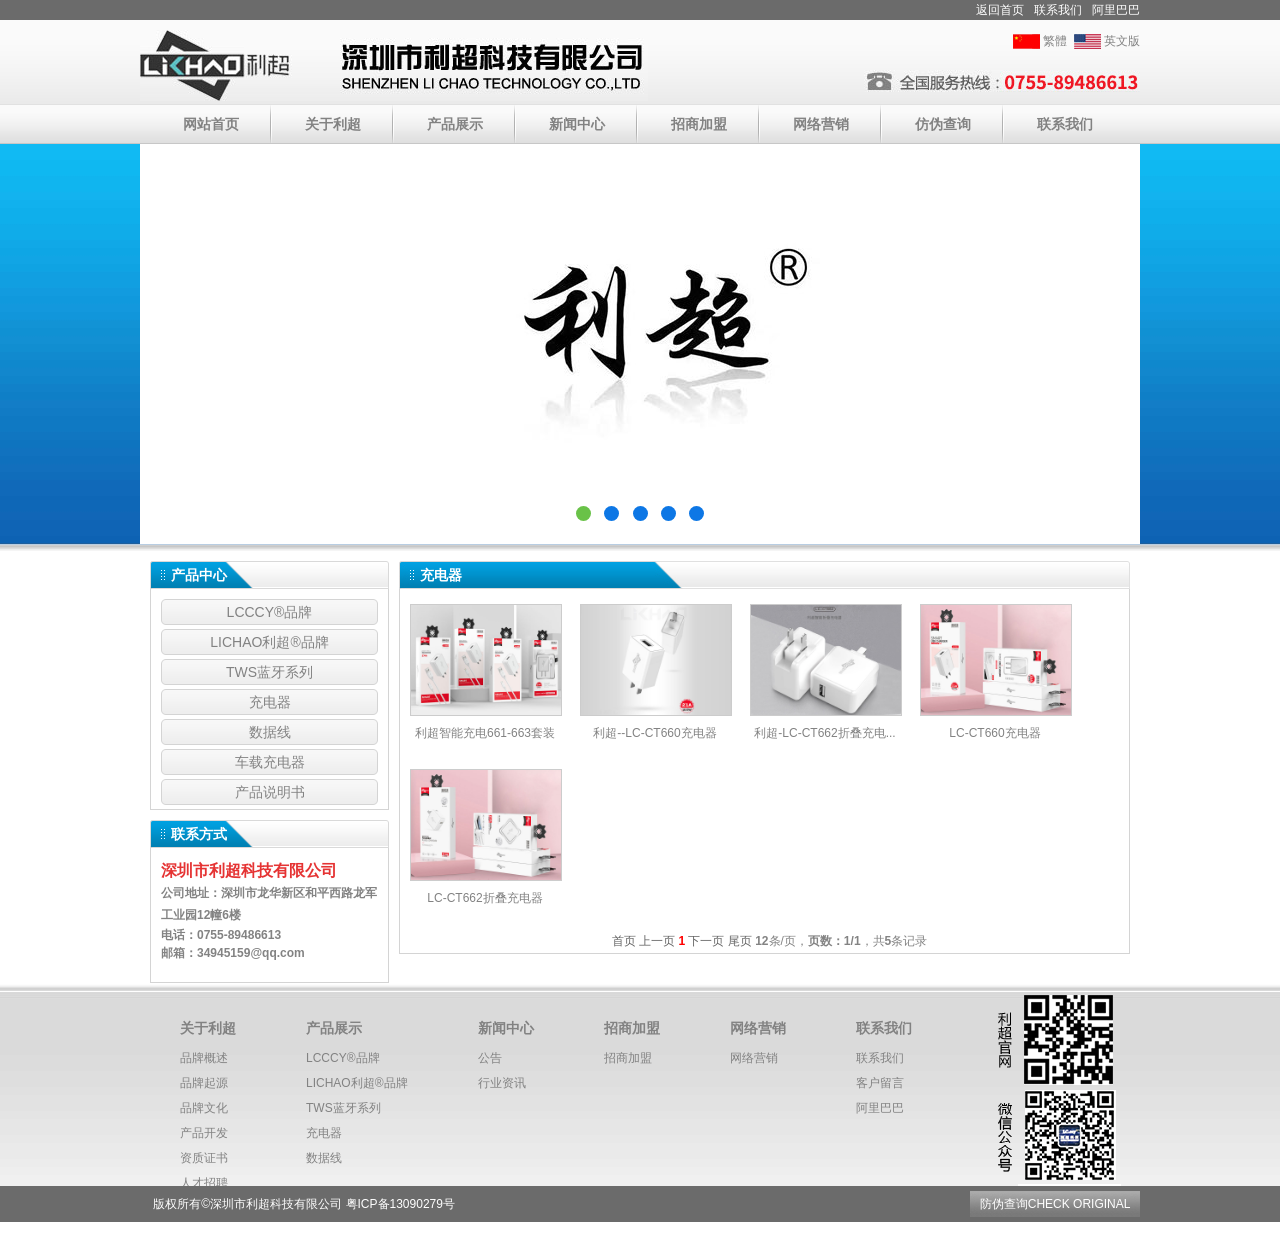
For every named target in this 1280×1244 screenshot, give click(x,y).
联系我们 (1058, 10)
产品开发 (204, 1133)
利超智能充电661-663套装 (485, 733)
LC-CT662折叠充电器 (484, 898)
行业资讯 (502, 1083)
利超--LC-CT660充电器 (654, 733)
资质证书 (204, 1158)
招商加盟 (699, 124)
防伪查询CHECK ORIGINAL (1055, 1204)
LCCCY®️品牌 (270, 612)
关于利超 (333, 124)
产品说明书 (270, 792)
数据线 (270, 732)
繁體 (1055, 41)
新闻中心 (577, 124)
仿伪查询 (943, 124)
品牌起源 (204, 1083)
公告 (490, 1058)
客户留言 (880, 1083)
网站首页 (211, 124)
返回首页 (1000, 10)
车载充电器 (270, 762)
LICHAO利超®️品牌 (269, 642)
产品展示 (455, 124)
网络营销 (821, 124)
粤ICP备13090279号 (400, 1204)
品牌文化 (204, 1108)
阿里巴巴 (1116, 10)
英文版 (1122, 41)
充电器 (270, 702)
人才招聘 (204, 1183)
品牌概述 (204, 1058)
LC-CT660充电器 (994, 733)
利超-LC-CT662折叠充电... (824, 733)
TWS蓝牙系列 (269, 672)
